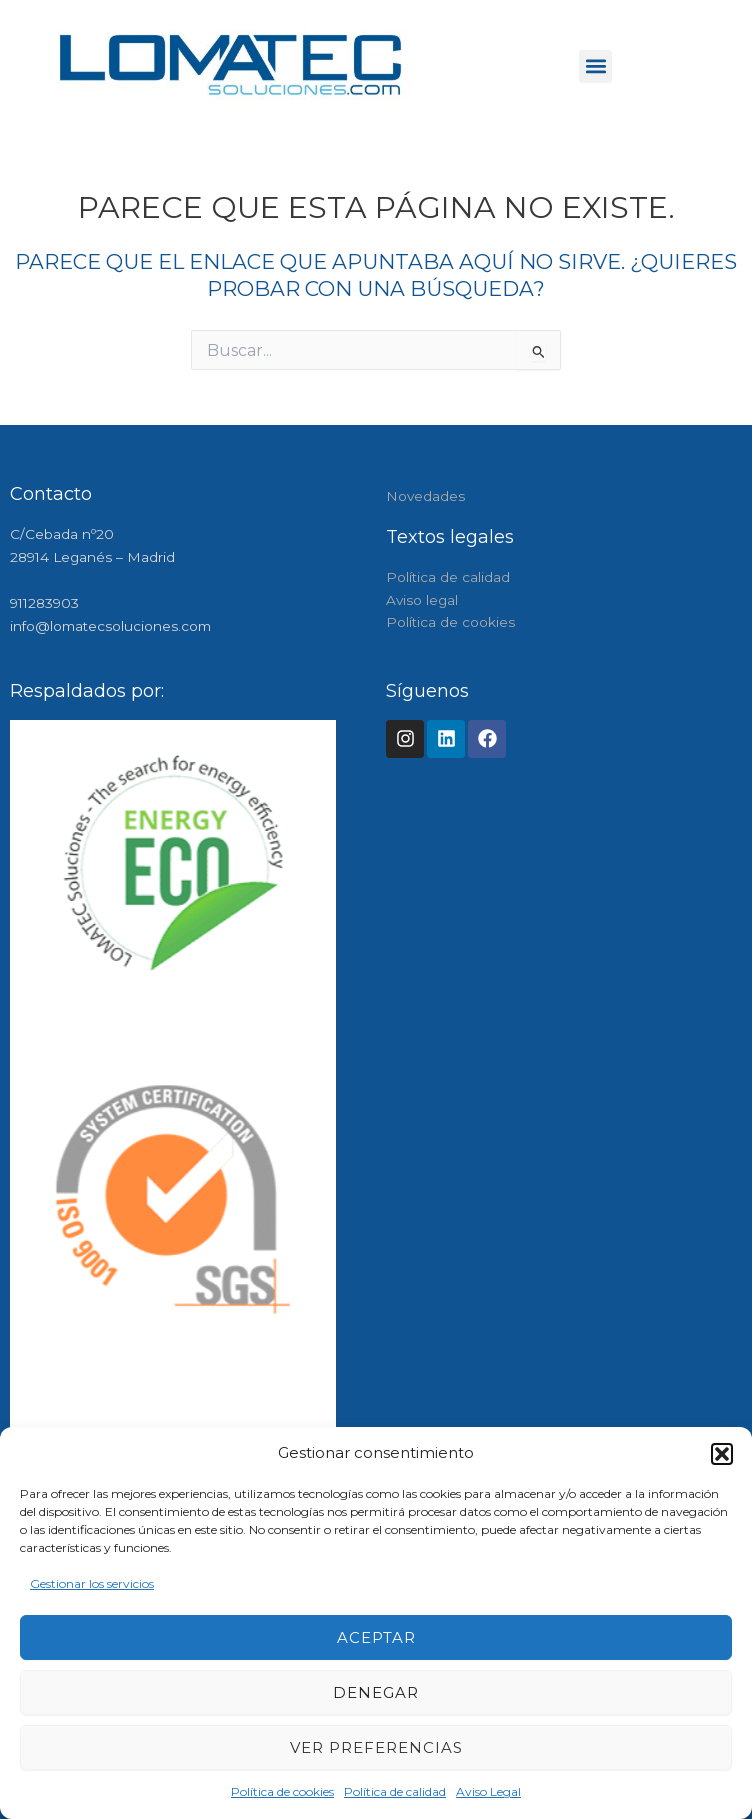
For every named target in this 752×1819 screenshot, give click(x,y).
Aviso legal (422, 600)
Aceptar (376, 1637)
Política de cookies (282, 1791)
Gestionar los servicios (92, 1583)
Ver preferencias (376, 1747)
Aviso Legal (488, 1791)
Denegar (376, 1692)
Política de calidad (395, 1791)
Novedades (425, 496)
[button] (722, 1454)
